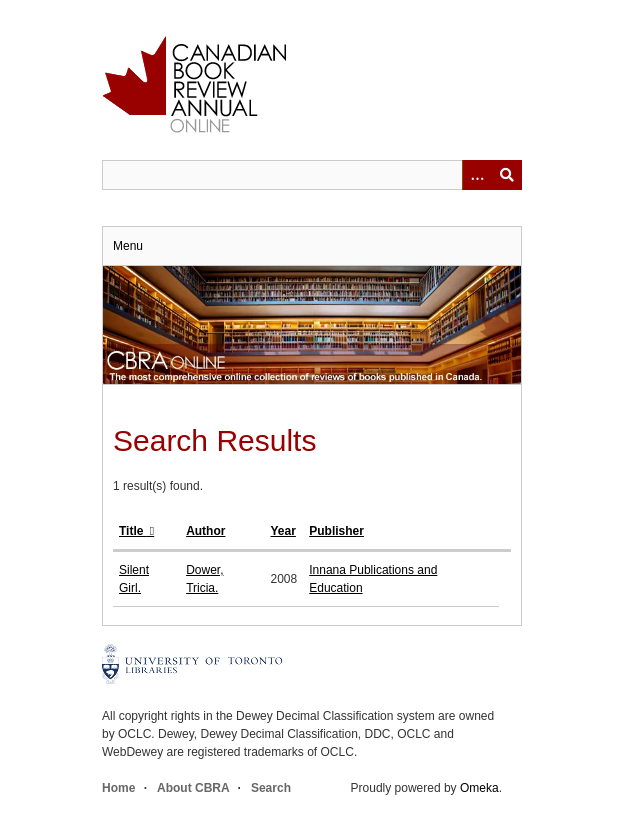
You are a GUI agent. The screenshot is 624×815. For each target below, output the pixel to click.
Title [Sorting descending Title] (133, 531)
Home (118, 788)
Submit (507, 175)
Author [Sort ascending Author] (205, 531)
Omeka (479, 788)
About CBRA (193, 788)
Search (271, 788)
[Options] (477, 175)
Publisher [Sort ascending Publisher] (336, 531)
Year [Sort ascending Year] (283, 531)
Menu (128, 246)
